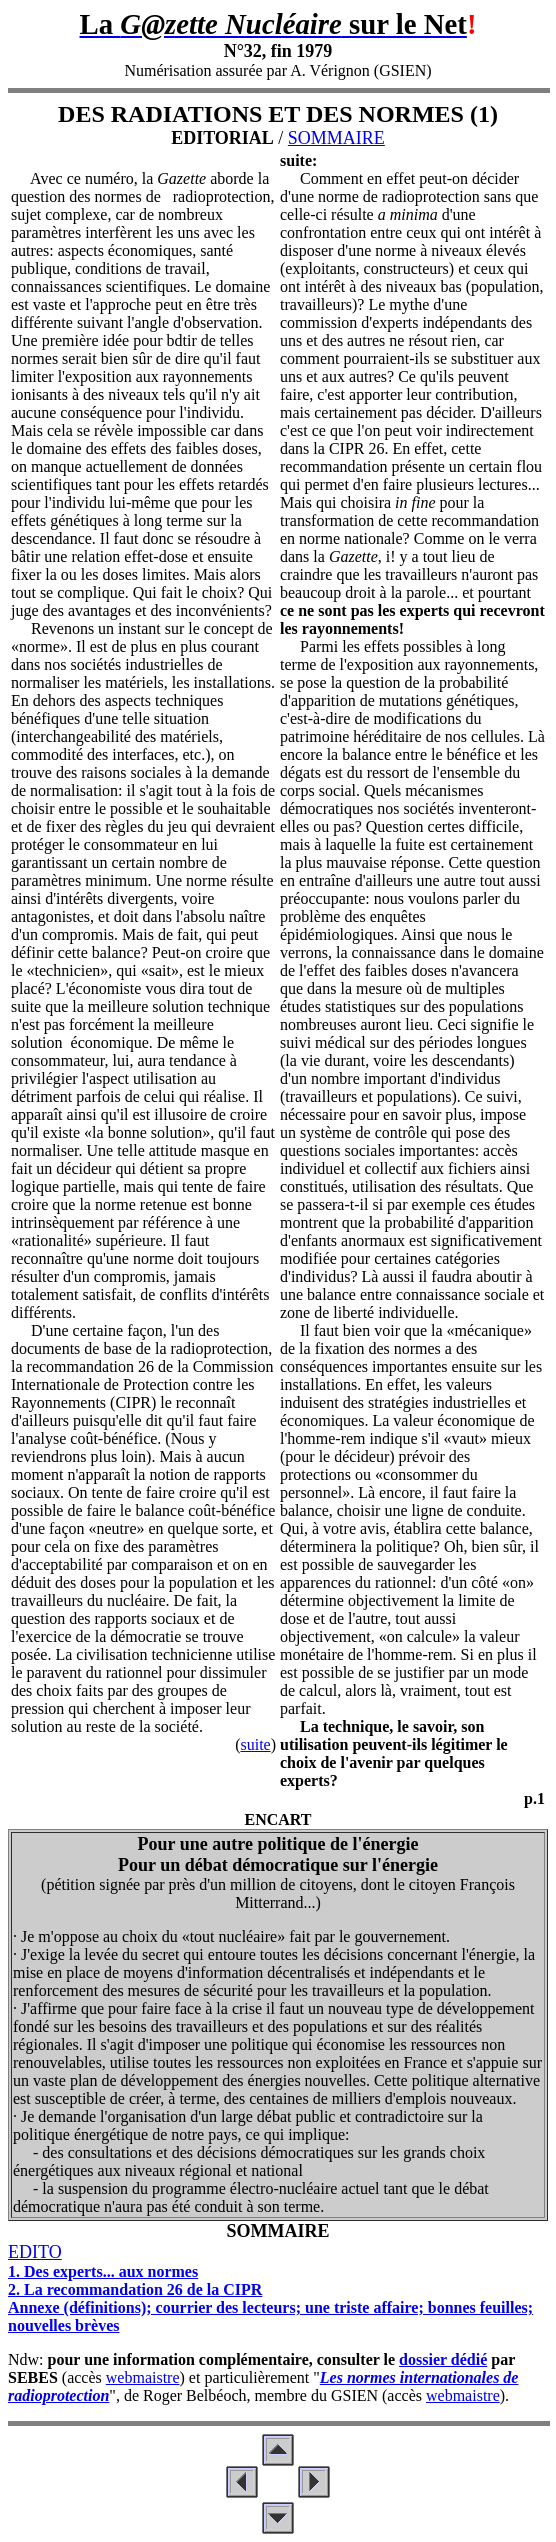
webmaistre (143, 2377)
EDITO (35, 2252)
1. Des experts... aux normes (103, 2271)
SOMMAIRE (336, 138)
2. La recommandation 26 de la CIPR (135, 2289)
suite (255, 1744)
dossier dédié (443, 2359)
